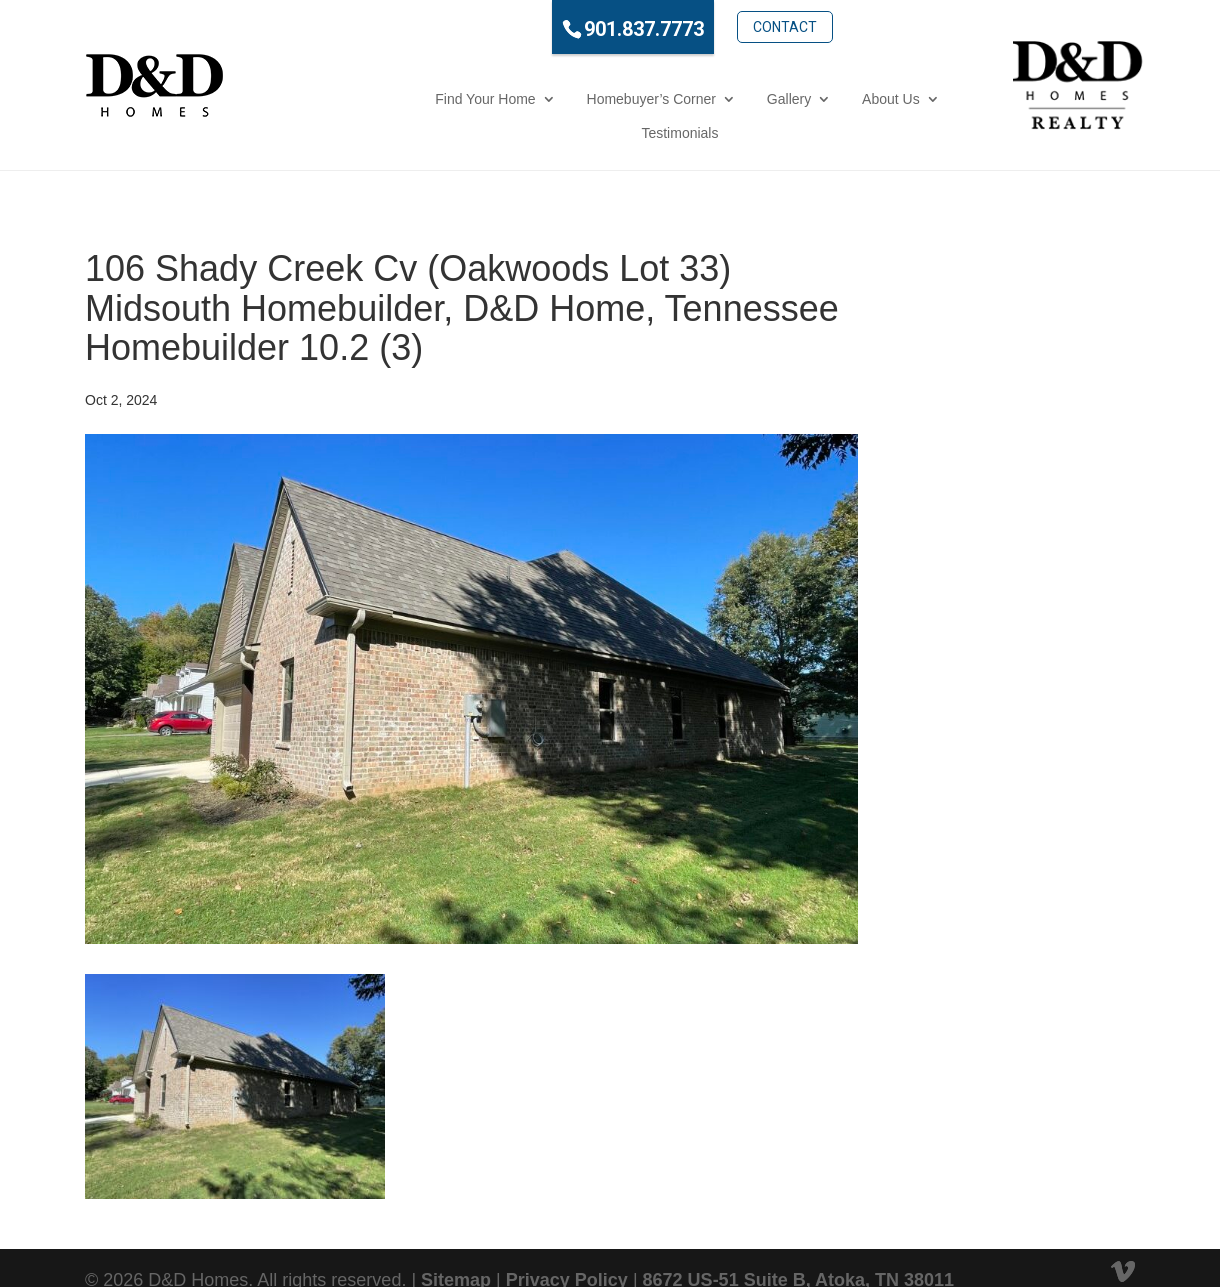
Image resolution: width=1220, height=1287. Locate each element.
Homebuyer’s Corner (513, 99)
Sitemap (456, 1246)
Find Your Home (348, 99)
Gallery (651, 99)
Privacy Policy (567, 1246)
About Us (754, 99)
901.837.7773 (568, 29)
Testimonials (871, 99)
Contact (709, 27)
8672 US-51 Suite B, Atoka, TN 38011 (798, 1246)
